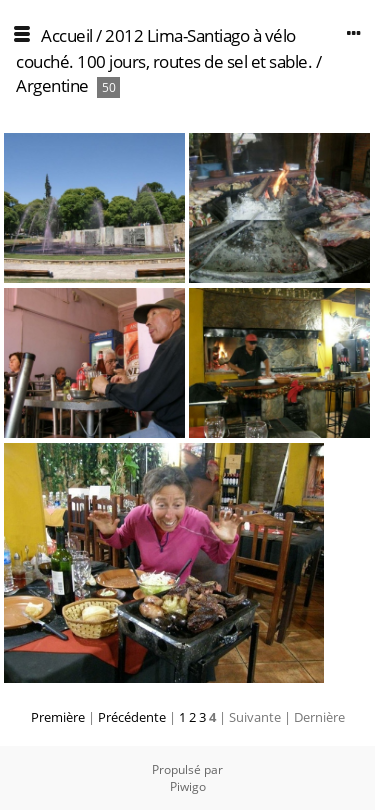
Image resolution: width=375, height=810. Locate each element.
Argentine (52, 85)
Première (58, 717)
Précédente (132, 717)
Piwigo (188, 786)
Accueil (67, 35)
